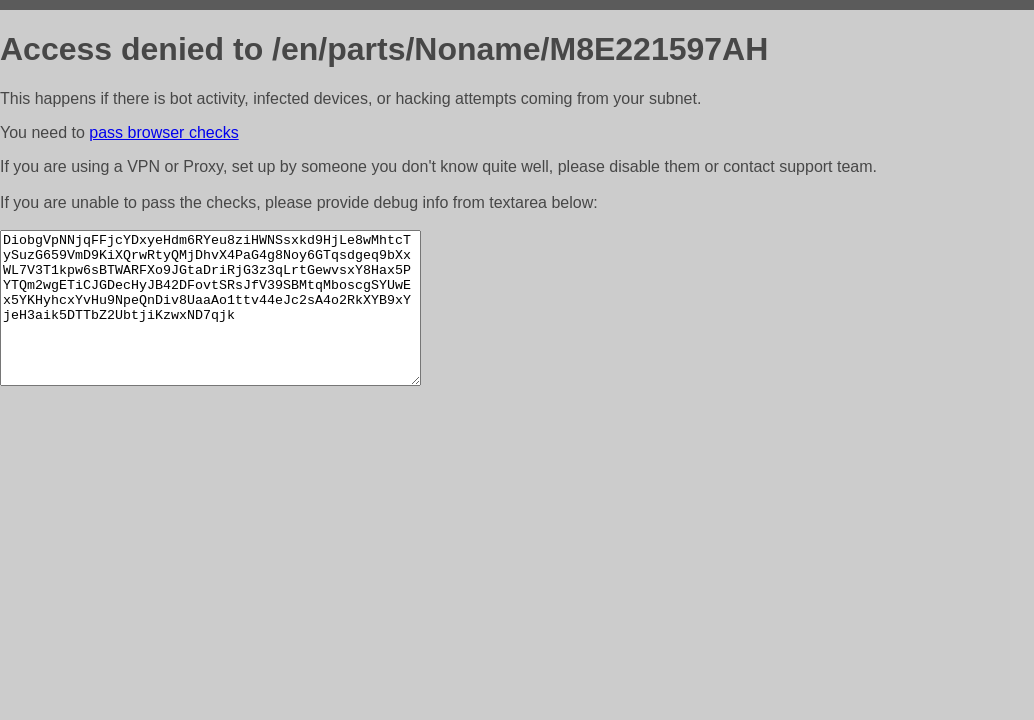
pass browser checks (163, 132)
